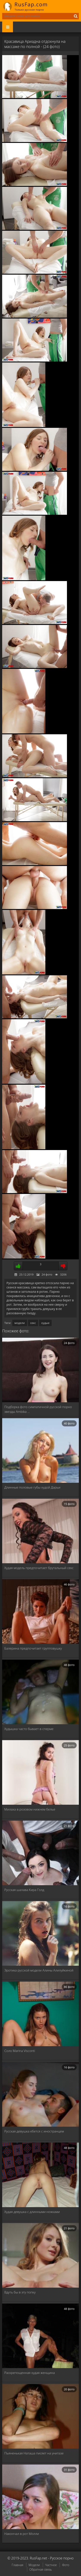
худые (45, 1323)
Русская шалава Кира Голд (24, 1890)
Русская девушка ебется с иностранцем (34, 2131)
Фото (65, 2565)
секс (33, 1323)
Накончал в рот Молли (21, 2533)
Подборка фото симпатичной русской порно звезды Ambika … (38, 1409)
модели (19, 1323)
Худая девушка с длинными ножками (32, 2212)
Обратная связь (40, 2569)
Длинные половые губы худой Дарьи (32, 1487)
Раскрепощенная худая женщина (29, 2372)
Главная (17, 2565)
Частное (51, 2565)
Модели (34, 2565)
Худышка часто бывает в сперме (28, 1729)
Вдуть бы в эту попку (20, 2292)
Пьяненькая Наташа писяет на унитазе (34, 2453)
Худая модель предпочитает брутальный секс (38, 1568)
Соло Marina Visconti (19, 2051)
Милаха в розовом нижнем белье (29, 1809)
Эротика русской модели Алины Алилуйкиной (38, 1970)
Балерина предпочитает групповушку (33, 1648)
